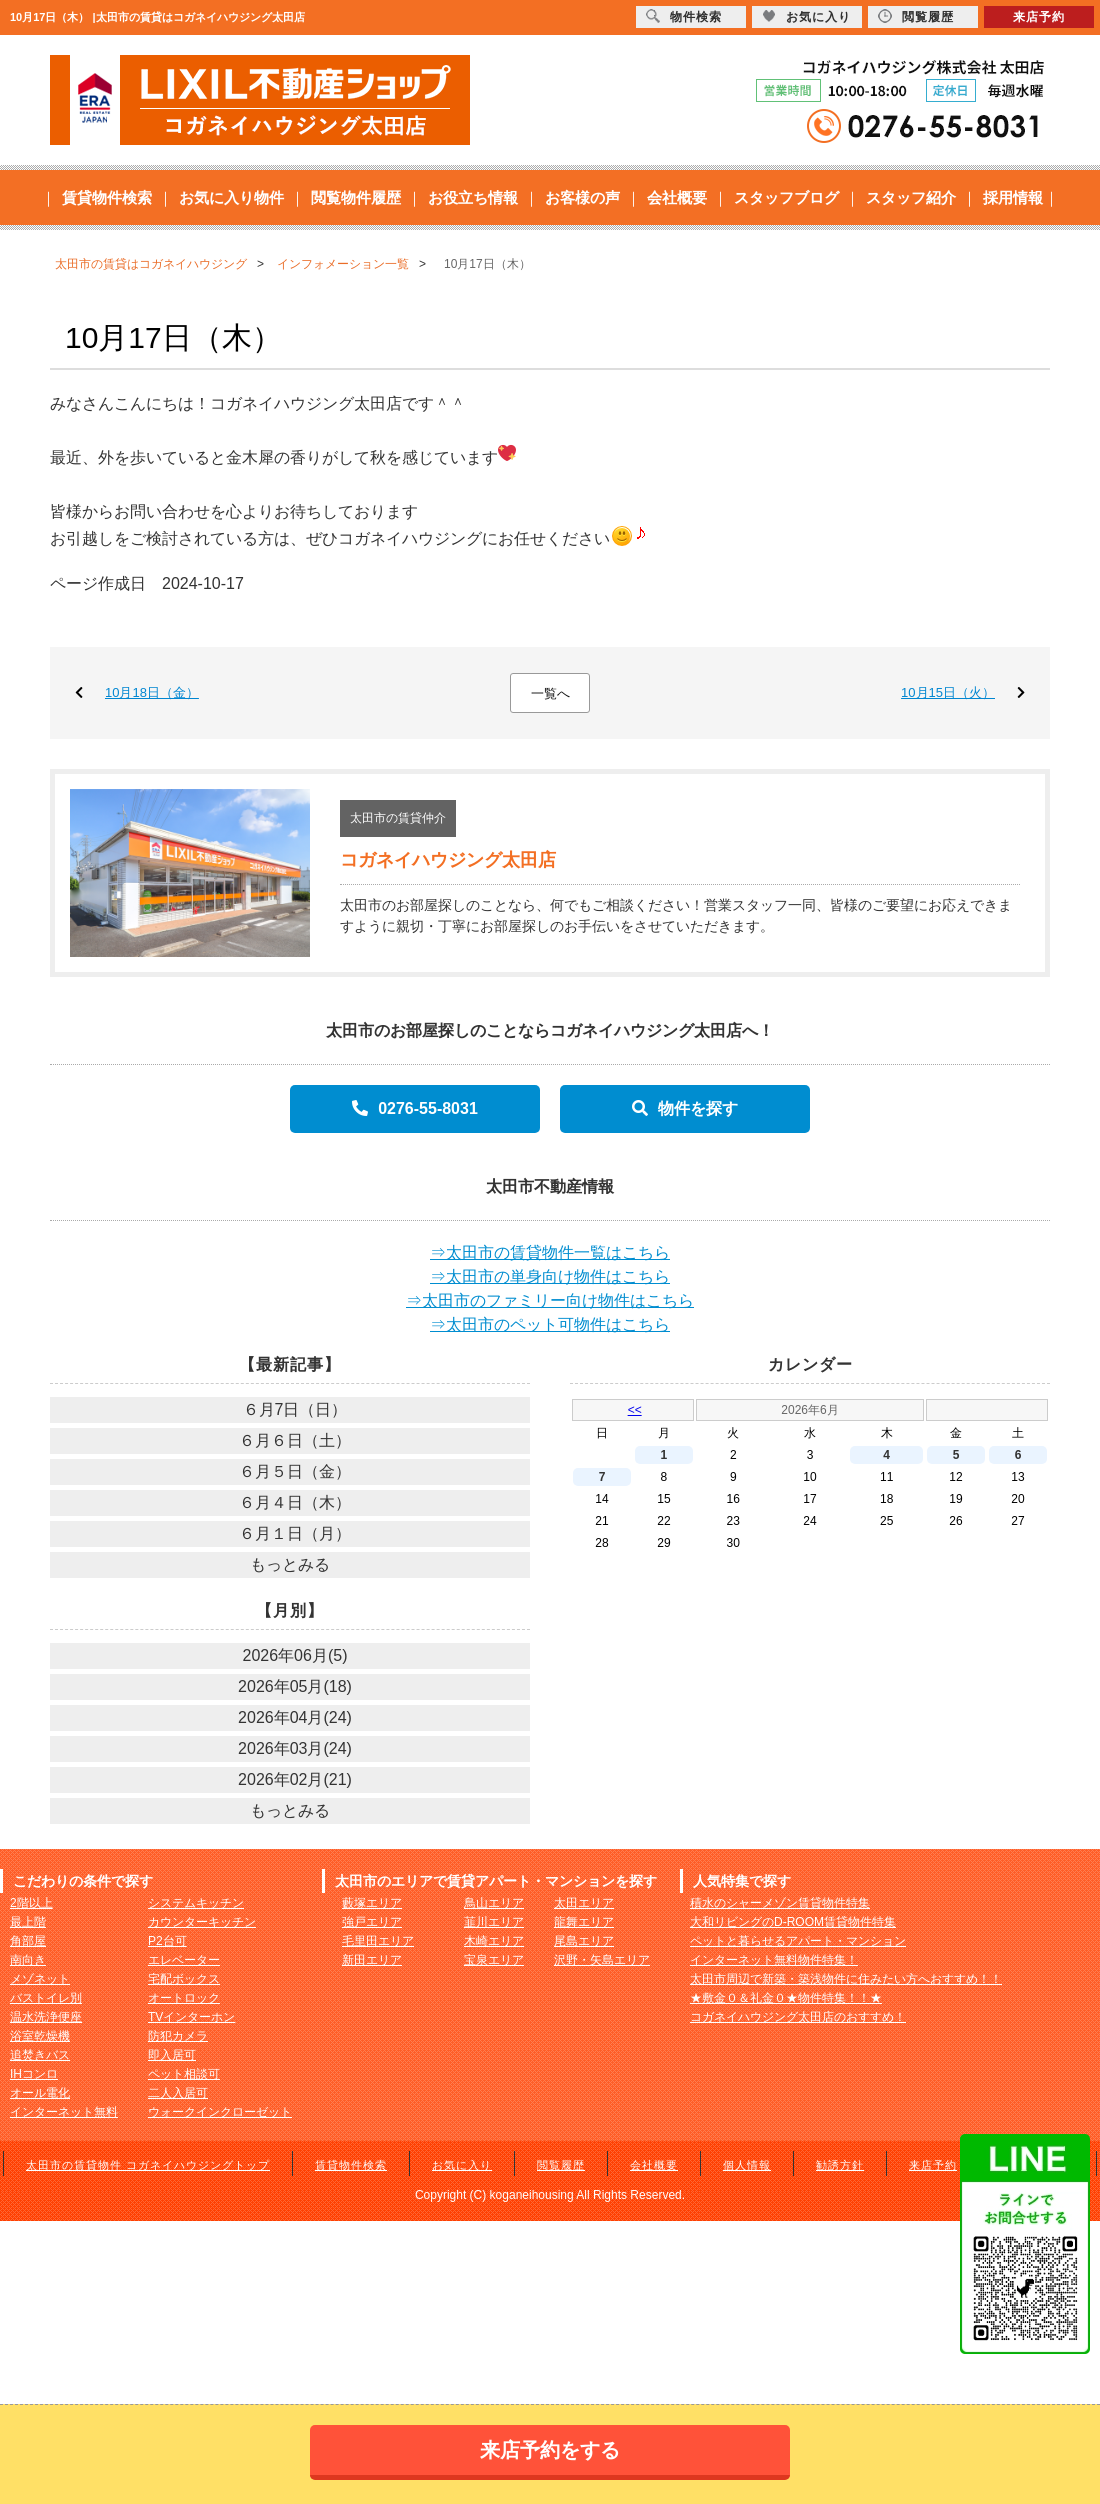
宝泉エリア (494, 1960)
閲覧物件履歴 (356, 197)
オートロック (184, 1998)
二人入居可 (178, 2093)
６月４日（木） (295, 1502)
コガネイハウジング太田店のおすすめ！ (798, 2017)
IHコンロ (34, 2074)
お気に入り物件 (231, 197)
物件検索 (684, 16)
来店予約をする (550, 2450)
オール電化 (40, 2093)
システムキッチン (196, 1903)
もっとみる (290, 1564)
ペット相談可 (184, 2074)
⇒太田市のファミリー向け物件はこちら (550, 1300)
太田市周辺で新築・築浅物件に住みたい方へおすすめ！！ (846, 1979)
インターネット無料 (64, 2112)
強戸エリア (372, 1922)
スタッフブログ (786, 197)
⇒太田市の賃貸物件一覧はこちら (550, 1252)
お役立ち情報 (473, 197)
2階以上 (31, 1903)
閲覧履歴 (561, 2165)
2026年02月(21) (295, 1779)
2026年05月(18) (295, 1686)
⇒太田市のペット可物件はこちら (550, 1324)
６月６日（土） (295, 1440)
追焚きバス (40, 2055)
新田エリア (372, 1960)
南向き (28, 1960)
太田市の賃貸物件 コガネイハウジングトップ (148, 2165)
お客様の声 (582, 197)
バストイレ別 (46, 1998)
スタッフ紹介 (911, 197)
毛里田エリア (378, 1941)
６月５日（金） (295, 1471)
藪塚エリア (372, 1903)
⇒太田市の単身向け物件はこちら (550, 1276)
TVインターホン (191, 2017)
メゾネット (40, 1979)
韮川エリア (494, 1922)
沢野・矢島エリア (602, 1960)
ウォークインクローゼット (220, 2112)
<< (635, 1410)
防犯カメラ (178, 2036)
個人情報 (747, 2165)
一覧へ (550, 693)
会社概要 (677, 197)
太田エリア (584, 1903)
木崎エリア (494, 1941)
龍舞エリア (584, 1922)
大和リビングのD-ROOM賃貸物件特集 (793, 1922)
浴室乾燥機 (40, 2036)
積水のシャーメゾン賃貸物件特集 (780, 1903)
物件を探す (685, 1108)
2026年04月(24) (295, 1717)
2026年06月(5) (295, 1655)
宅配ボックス (184, 1979)
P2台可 (167, 1941)
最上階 (28, 1922)
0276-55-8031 (415, 1108)
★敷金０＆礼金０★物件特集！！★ (786, 1998)
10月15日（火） (948, 692)
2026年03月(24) (295, 1748)
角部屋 (28, 1941)
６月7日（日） (295, 1409)
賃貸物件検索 (107, 197)
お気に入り (462, 2165)
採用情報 (1013, 197)
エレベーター (184, 1960)
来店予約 (933, 2165)
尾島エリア (584, 1941)
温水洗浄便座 (46, 2017)
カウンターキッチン (202, 1922)
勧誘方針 (840, 2165)
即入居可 (172, 2055)
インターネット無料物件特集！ (774, 1960)
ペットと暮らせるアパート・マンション (798, 1941)
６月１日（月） (295, 1533)
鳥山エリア (494, 1903)
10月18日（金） (152, 692)
